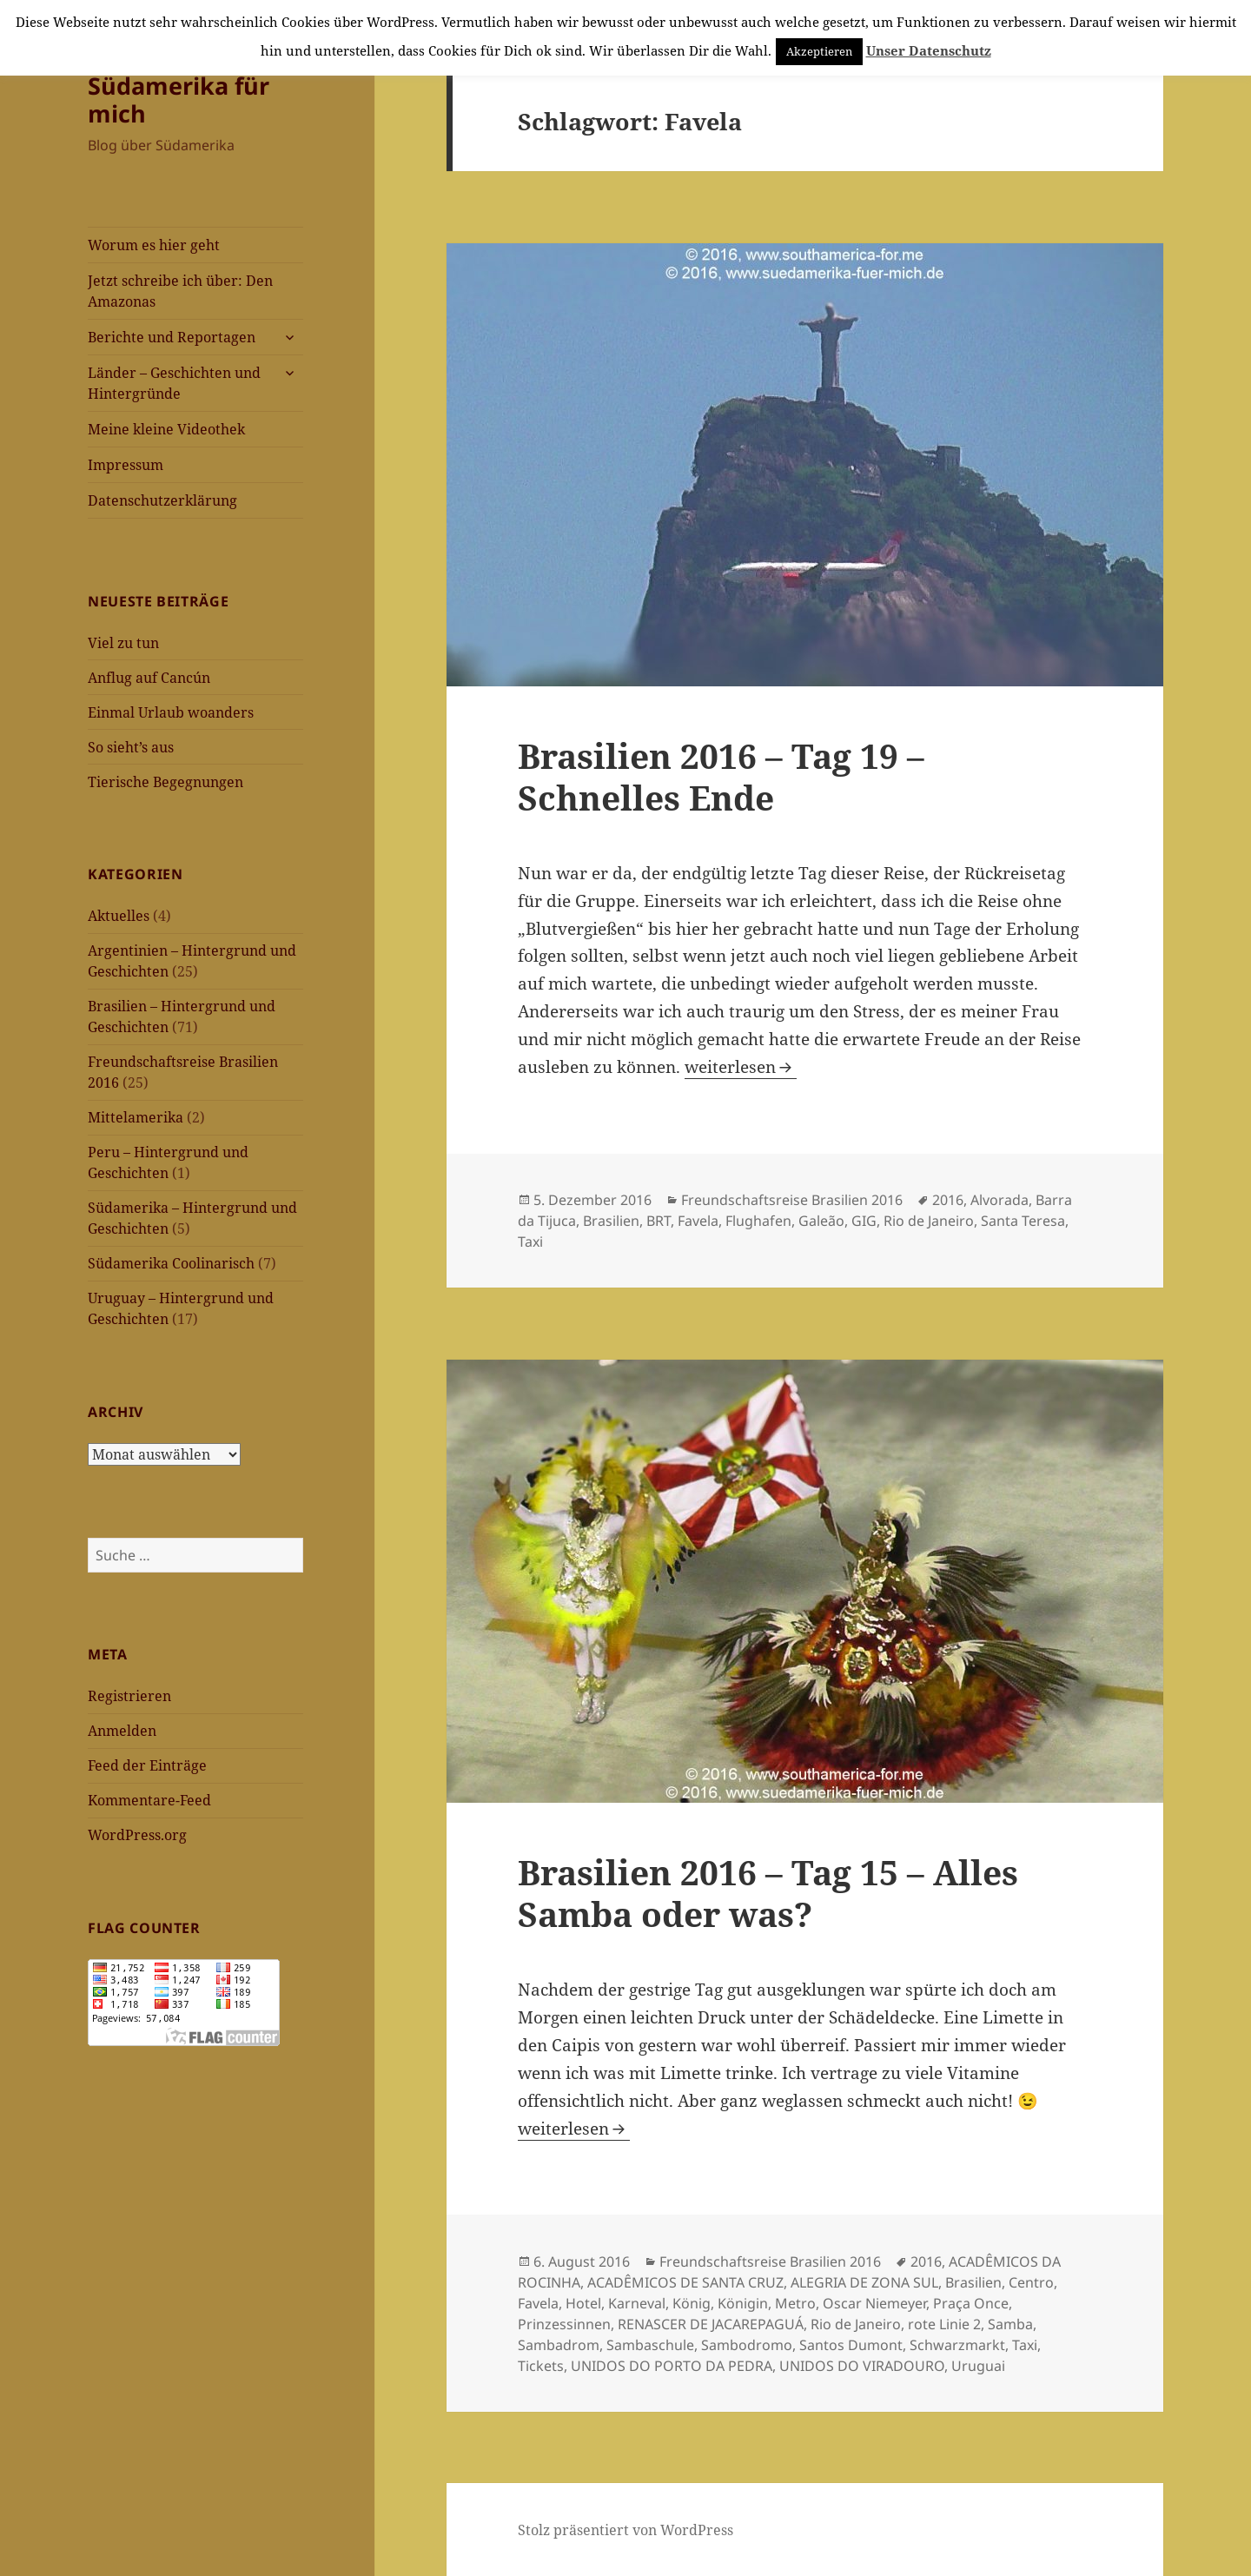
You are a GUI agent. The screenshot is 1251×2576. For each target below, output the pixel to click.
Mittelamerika (135, 1117)
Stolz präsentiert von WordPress (625, 2530)
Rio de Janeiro (929, 1220)
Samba (1010, 2324)
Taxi (530, 1241)
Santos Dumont (851, 2344)
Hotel (583, 2303)
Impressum (125, 464)
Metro (795, 2303)
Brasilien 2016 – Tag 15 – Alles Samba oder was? (768, 1893)
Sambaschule (650, 2344)
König (691, 2303)
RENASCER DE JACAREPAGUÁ (711, 2324)
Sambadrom (558, 2344)
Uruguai (978, 2365)
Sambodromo (746, 2344)
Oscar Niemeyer (874, 2303)
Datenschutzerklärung (162, 500)
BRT (658, 1220)
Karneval (636, 2303)
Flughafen (758, 1220)
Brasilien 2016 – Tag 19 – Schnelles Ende (721, 776)
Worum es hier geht (154, 245)
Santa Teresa (1023, 1220)
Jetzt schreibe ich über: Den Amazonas (180, 291)
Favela (698, 1220)
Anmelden (122, 1730)
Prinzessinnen (564, 2324)
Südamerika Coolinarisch (171, 1263)
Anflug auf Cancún (149, 677)
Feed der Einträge (147, 1765)
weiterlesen (741, 1067)
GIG (864, 1220)
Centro (1031, 2282)
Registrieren (129, 1695)
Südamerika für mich (178, 99)
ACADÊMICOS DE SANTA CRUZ (685, 2282)
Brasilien (611, 1220)
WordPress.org (137, 1834)
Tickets (541, 2365)
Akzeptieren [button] (819, 51)
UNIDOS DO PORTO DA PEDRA (671, 2365)
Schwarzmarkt (957, 2344)
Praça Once (971, 2303)
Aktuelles (118, 915)
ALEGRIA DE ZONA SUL (864, 2282)
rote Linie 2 (944, 2324)
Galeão (821, 1220)
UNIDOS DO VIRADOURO (861, 2365)
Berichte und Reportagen (171, 337)
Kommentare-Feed (149, 1800)
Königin (743, 2303)
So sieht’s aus (131, 747)
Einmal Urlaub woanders (171, 712)
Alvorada (999, 1199)
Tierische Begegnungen (165, 781)
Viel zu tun (123, 642)
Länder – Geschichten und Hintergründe (174, 383)
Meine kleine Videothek (166, 429)
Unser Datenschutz (928, 50)
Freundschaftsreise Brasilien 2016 (792, 1199)
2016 (947, 1199)
